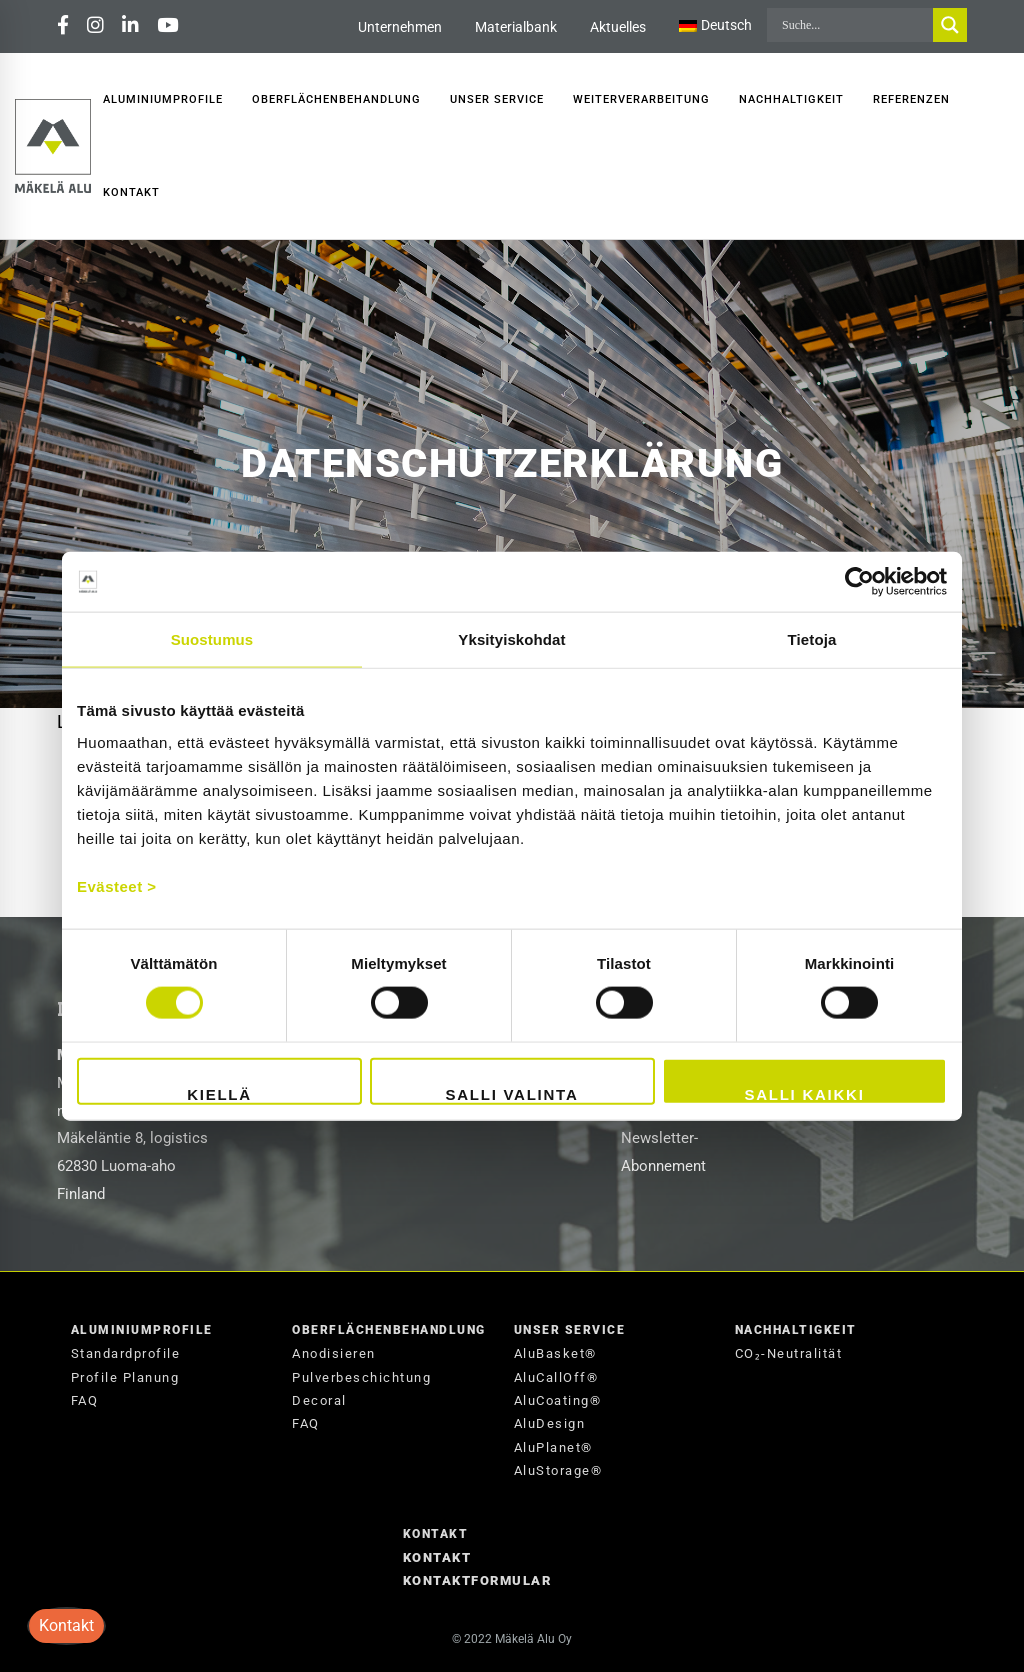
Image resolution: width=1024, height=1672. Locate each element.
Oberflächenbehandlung (389, 1330)
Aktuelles (618, 27)
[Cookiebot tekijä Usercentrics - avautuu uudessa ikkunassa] (859, 582)
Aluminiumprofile (142, 1330)
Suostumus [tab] (212, 639)
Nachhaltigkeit (796, 1330)
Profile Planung (125, 1377)
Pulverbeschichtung (361, 1377)
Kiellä (219, 1093)
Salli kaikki (804, 1093)
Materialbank (516, 27)
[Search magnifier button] (950, 25)
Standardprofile (126, 1353)
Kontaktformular (477, 1580)
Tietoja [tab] (812, 639)
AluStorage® (558, 1470)
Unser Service (570, 1330)
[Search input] (855, 25)
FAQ (85, 1400)
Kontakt (436, 1534)
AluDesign (550, 1423)
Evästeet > (117, 885)
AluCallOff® (556, 1377)
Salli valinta (511, 1093)
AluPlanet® (553, 1447)
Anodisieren (334, 1353)
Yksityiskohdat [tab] (511, 639)
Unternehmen (400, 27)
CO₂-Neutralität (789, 1353)
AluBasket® (555, 1353)
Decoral (319, 1400)
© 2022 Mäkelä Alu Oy (512, 1639)
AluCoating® (558, 1400)
